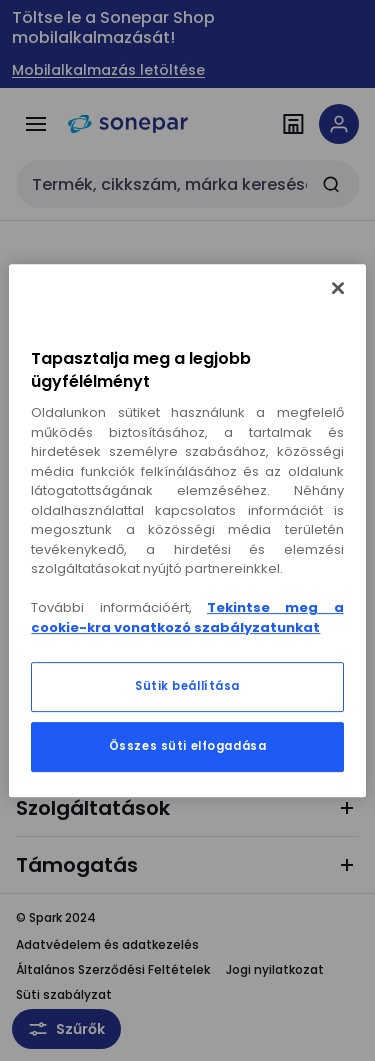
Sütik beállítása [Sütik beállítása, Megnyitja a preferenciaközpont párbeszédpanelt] (187, 686)
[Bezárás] (338, 288)
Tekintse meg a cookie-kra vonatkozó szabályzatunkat (187, 617)
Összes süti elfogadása (188, 746)
